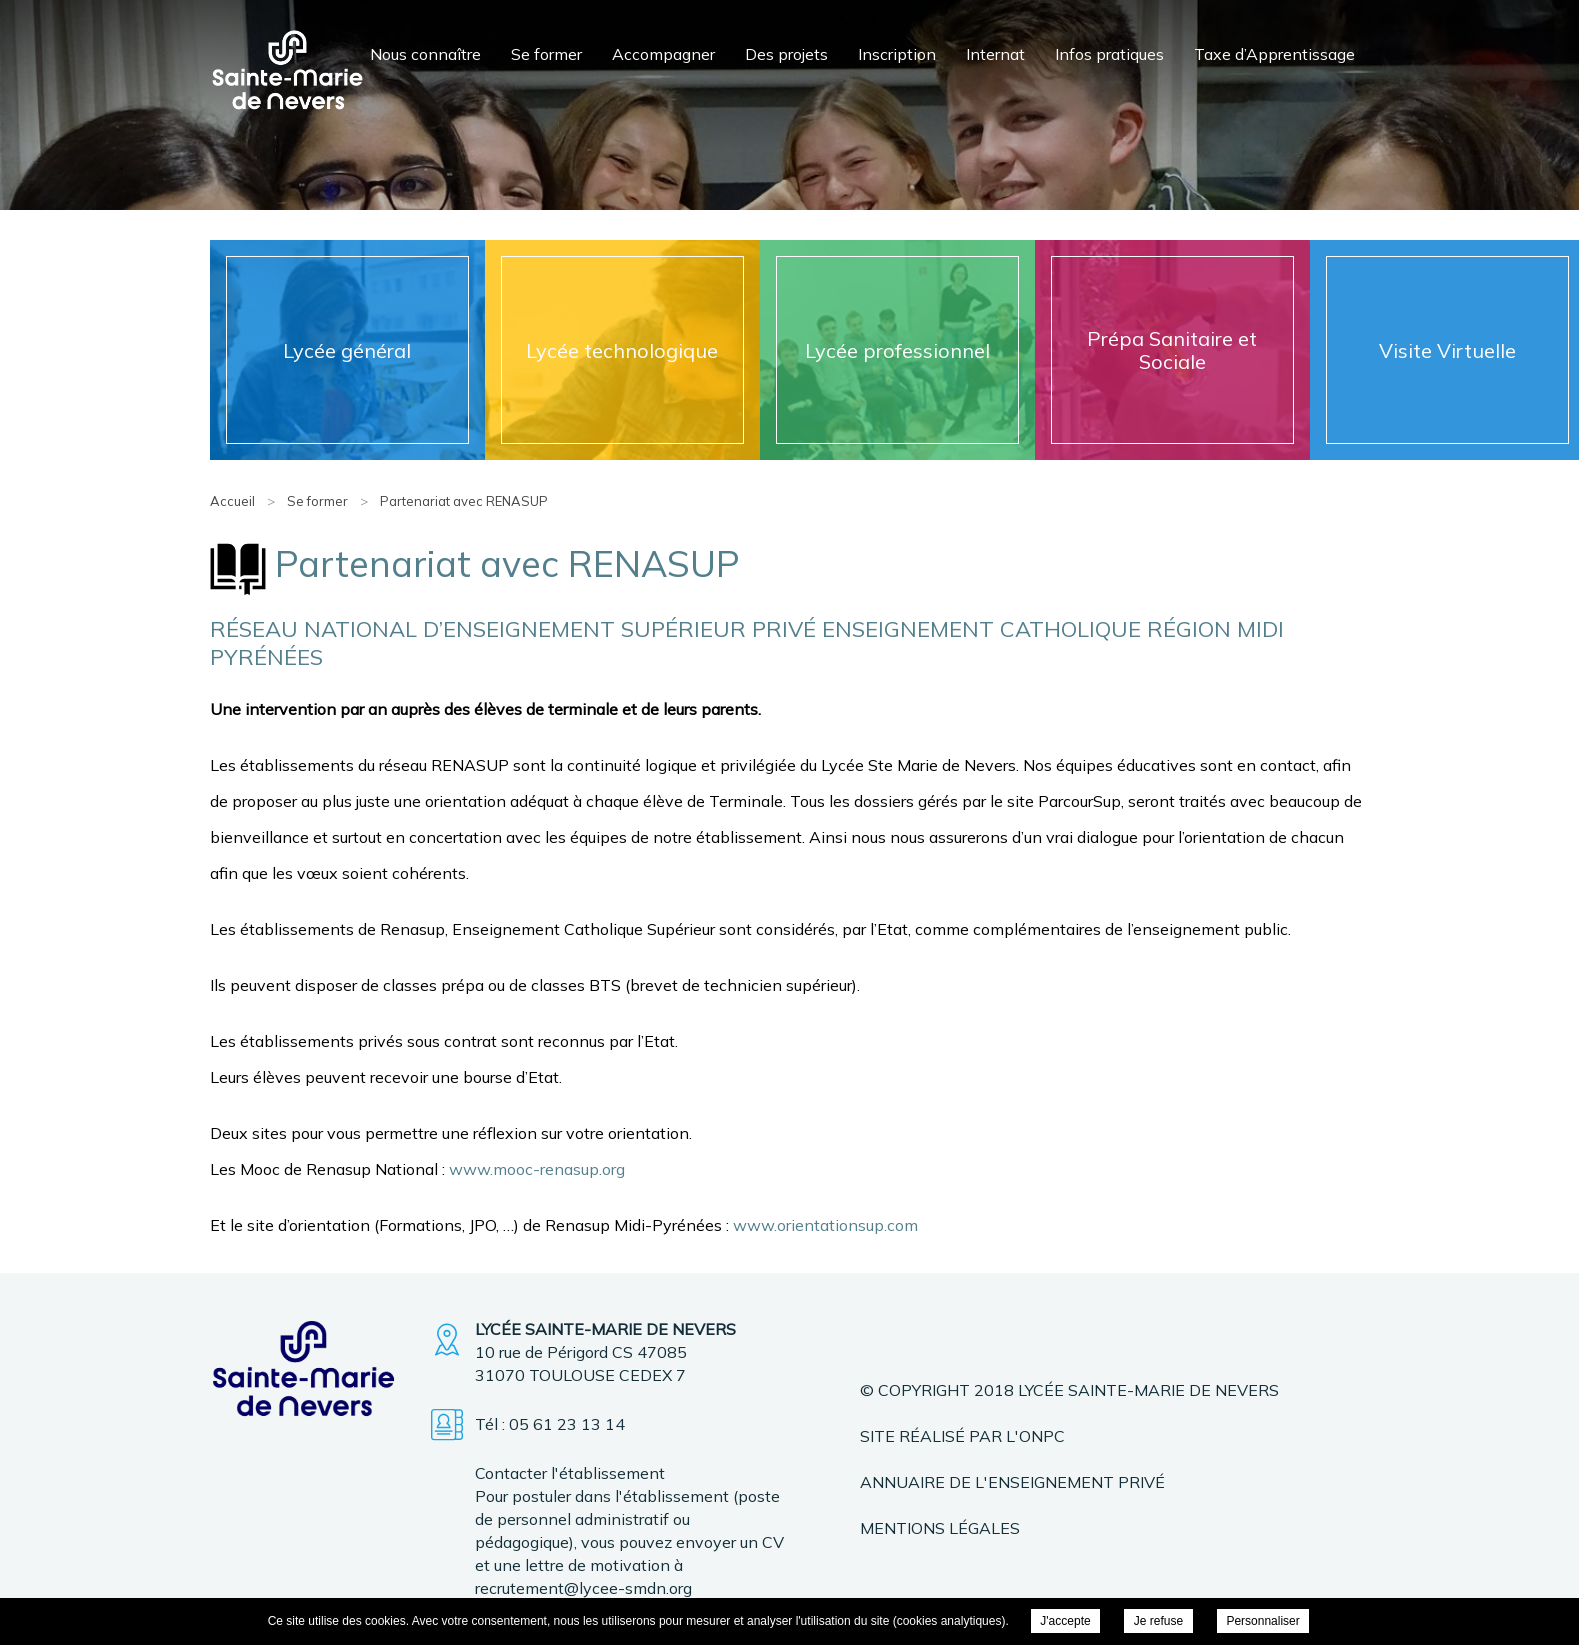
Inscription (897, 54)
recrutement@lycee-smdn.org (583, 1588)
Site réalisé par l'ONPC (962, 1436)
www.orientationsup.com (825, 1225)
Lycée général (347, 350)
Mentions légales (940, 1528)
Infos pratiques (1109, 54)
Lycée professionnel (897, 350)
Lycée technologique (622, 350)
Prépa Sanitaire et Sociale (1172, 350)
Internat (995, 54)
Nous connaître (425, 54)
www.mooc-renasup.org (537, 1169)
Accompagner (663, 54)
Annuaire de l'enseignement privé (1012, 1482)
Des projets (786, 54)
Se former (546, 54)
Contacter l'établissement (570, 1473)
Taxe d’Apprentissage (1274, 54)
